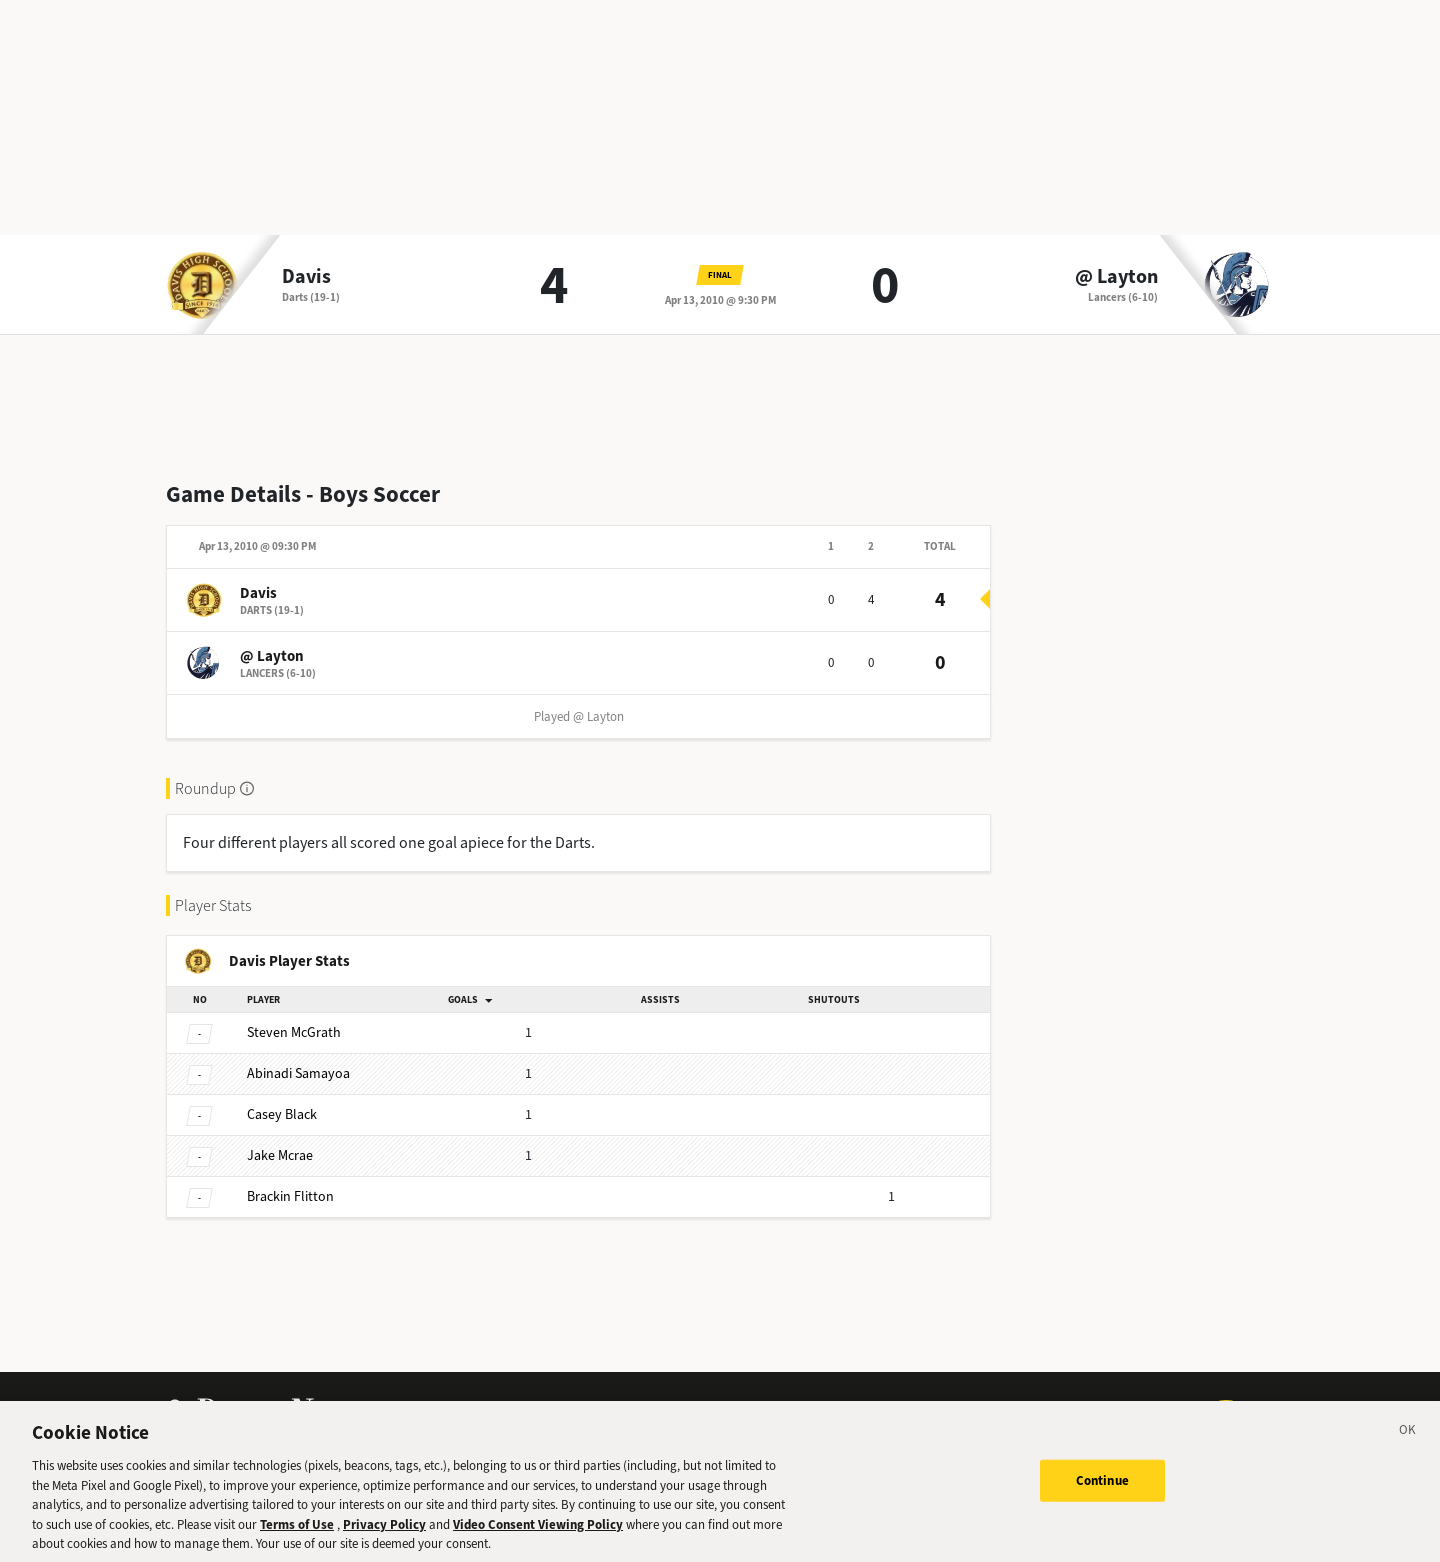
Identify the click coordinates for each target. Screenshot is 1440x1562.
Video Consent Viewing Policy (538, 1535)
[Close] (1408, 1444)
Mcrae (280, 1155)
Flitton (290, 1196)
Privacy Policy (384, 1535)
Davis (306, 277)
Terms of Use (297, 1535)
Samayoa (298, 1073)
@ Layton (1116, 277)
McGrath (294, 1032)
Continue (1102, 1491)
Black (282, 1114)
